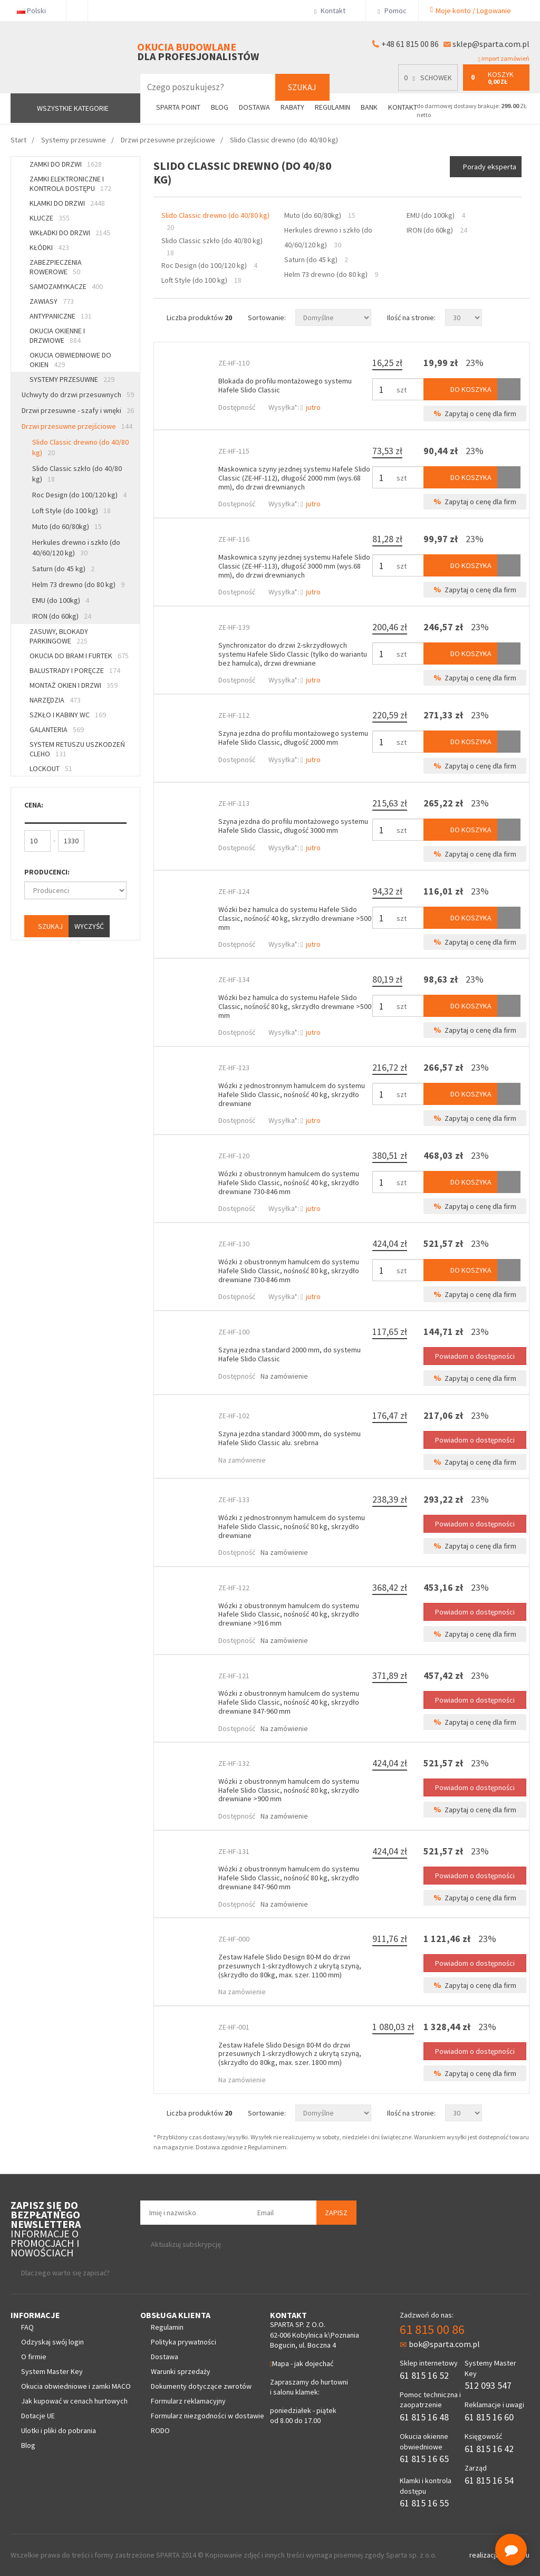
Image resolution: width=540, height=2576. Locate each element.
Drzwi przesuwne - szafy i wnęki (78, 410)
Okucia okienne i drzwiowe (57, 335)
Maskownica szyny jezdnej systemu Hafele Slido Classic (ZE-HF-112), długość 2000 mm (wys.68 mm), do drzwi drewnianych (294, 478)
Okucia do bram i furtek (79, 655)
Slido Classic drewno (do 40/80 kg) (80, 447)
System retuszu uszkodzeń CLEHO (77, 748)
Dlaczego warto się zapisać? (65, 2272)
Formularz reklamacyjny (188, 2401)
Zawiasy (52, 301)
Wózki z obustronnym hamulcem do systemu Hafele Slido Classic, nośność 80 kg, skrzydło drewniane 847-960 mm (288, 1877)
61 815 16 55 (424, 2503)
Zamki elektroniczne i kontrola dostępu (70, 183)
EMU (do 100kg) (60, 600)
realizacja (485, 2555)
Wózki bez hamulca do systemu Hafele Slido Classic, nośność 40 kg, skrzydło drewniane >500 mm (294, 918)
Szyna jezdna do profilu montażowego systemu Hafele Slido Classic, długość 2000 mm (293, 737)
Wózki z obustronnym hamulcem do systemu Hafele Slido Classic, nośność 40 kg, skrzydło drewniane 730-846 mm (288, 1182)
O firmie (33, 2356)
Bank (369, 107)
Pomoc (392, 10)
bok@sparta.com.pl (440, 2344)
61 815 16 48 (424, 2417)
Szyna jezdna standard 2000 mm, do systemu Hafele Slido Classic (289, 1354)
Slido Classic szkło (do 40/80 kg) (77, 474)
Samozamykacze (66, 286)
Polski (35, 10)
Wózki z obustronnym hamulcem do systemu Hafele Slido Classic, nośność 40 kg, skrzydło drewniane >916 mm (288, 1614)
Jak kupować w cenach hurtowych (74, 2401)
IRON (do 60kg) (61, 616)
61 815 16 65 (424, 2459)
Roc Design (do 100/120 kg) (79, 494)
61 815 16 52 (424, 2375)
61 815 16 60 (489, 2417)
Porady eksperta (489, 166)
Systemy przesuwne (72, 379)
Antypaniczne (61, 316)
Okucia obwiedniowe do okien (70, 359)
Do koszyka (460, 389)
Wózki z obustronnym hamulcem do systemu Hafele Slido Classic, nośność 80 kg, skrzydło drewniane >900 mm (288, 1790)
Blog (219, 107)
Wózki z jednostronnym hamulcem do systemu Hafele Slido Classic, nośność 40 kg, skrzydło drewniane (291, 1094)
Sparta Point (178, 107)
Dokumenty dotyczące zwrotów (201, 2386)
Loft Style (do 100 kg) (71, 510)
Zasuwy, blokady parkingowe (59, 636)
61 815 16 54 (489, 2480)
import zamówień (503, 58)
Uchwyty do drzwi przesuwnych (78, 394)
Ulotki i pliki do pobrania (58, 2430)
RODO (160, 2430)
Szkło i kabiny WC (68, 714)
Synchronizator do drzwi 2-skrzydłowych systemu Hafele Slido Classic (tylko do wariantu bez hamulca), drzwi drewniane (292, 654)
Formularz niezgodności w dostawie (207, 2415)
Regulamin (332, 107)
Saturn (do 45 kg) (63, 568)
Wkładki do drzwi (70, 232)
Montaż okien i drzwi (74, 685)
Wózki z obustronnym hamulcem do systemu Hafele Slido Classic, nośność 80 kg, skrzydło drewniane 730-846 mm (288, 1270)
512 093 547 (488, 2385)
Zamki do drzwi (66, 164)
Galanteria (57, 729)
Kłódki (49, 247)
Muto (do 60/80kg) (67, 526)
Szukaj (302, 87)
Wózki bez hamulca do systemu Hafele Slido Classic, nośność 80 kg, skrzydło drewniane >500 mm (294, 1006)
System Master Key (52, 2371)
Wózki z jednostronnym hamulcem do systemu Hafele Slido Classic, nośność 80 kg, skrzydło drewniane (291, 1526)
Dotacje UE (38, 2415)
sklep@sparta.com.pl (490, 44)
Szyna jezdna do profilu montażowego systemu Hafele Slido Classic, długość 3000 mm (293, 825)
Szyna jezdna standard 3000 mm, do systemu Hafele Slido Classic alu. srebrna (289, 1438)
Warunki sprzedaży (180, 2371)
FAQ (27, 2327)
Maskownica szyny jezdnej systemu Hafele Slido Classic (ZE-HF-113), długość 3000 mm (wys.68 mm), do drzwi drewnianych (294, 566)
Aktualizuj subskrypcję (186, 2244)
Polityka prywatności (183, 2342)
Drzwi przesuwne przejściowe (77, 426)
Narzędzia (55, 700)
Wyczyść (89, 926)
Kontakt (334, 10)
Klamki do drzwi (67, 203)
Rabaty (292, 107)
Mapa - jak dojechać (301, 2363)
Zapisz (336, 2212)
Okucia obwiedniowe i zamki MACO (76, 2386)
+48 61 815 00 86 (410, 44)
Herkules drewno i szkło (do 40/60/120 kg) (76, 547)
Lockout (51, 768)
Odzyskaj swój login (52, 2342)
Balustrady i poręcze (75, 670)
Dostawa (254, 107)
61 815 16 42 (489, 2449)
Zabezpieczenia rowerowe (56, 266)
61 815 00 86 (432, 2329)
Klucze (50, 218)
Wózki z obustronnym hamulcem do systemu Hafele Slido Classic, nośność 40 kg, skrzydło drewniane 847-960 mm (288, 1702)
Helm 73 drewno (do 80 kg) (78, 584)
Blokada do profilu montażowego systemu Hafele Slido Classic (285, 385)
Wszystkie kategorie (73, 108)
